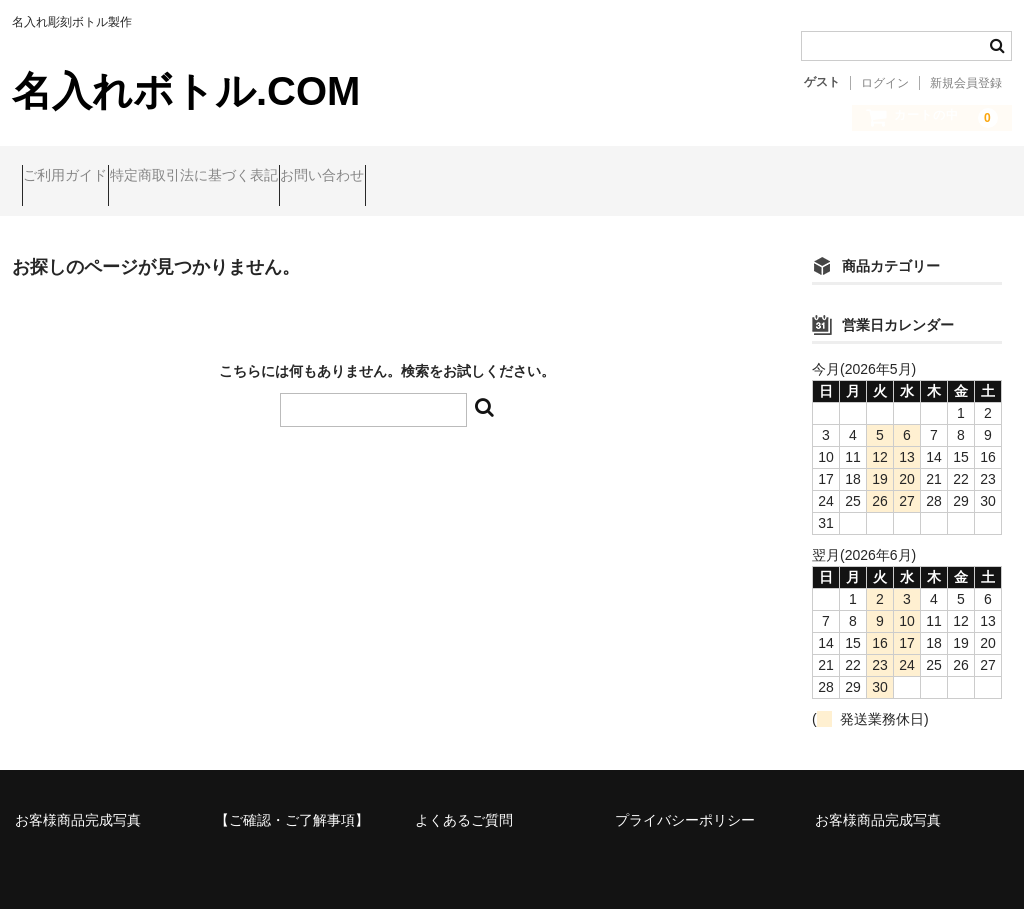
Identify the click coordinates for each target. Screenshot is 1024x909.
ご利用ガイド (75, 178)
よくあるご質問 (464, 803)
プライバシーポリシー (685, 803)
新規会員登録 (966, 83)
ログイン (885, 83)
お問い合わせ (409, 178)
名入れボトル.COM (186, 91)
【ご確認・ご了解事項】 (292, 803)
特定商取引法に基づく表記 (242, 178)
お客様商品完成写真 (78, 803)
